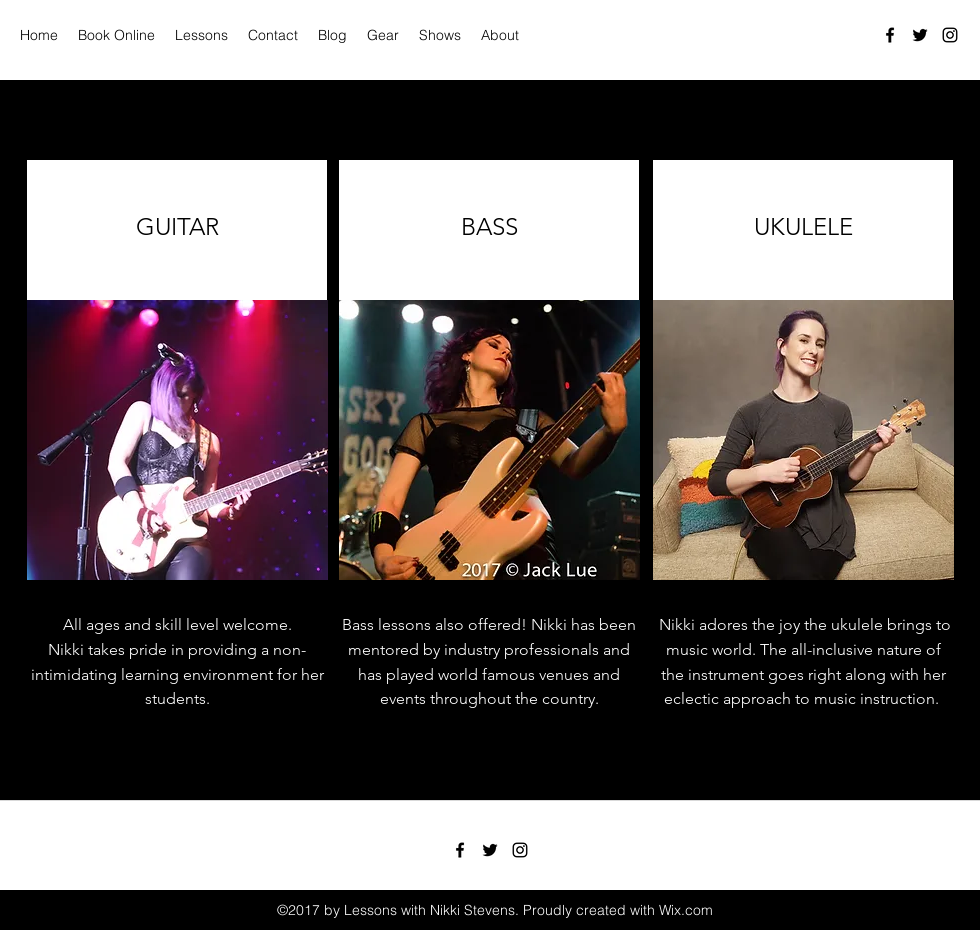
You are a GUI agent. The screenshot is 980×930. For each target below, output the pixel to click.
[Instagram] (950, 35)
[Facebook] (890, 35)
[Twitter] (920, 35)
